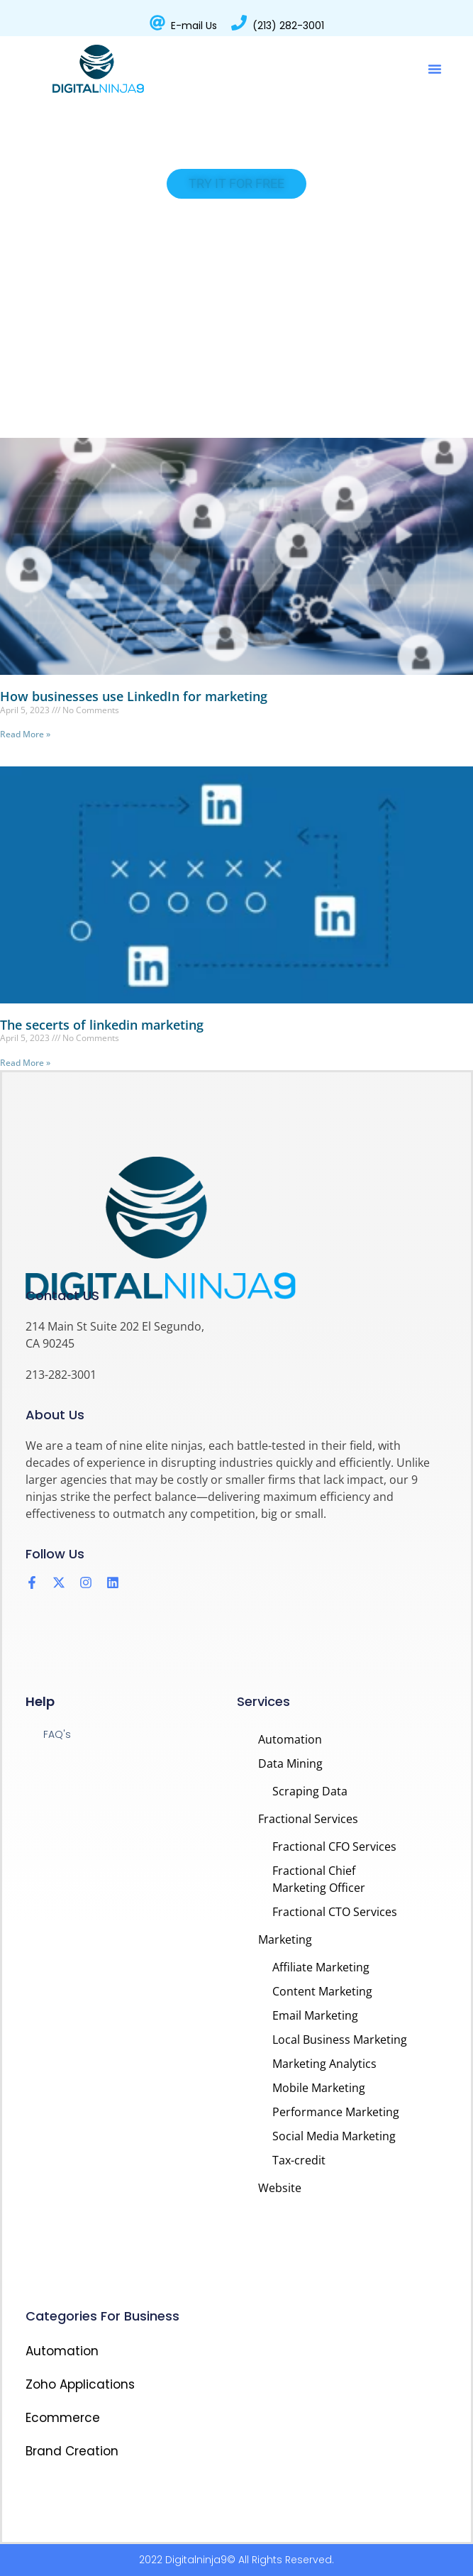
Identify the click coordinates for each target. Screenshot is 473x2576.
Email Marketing (315, 2015)
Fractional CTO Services (334, 1912)
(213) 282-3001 (288, 25)
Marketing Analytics (324, 2063)
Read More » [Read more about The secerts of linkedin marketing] (25, 1063)
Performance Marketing (335, 2112)
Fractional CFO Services (334, 1846)
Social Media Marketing (334, 2136)
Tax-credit (298, 2160)
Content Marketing (322, 1991)
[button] (434, 68)
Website (279, 2188)
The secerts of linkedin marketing (102, 1024)
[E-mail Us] (157, 23)
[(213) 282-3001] (239, 23)
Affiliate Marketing (320, 1967)
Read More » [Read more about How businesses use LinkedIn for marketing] (25, 734)
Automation (290, 1739)
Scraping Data (309, 1791)
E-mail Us (194, 25)
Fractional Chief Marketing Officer (318, 1879)
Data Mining (290, 1763)
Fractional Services (308, 1819)
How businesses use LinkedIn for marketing (133, 696)
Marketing (285, 1939)
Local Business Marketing (339, 2039)
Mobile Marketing (318, 2088)
